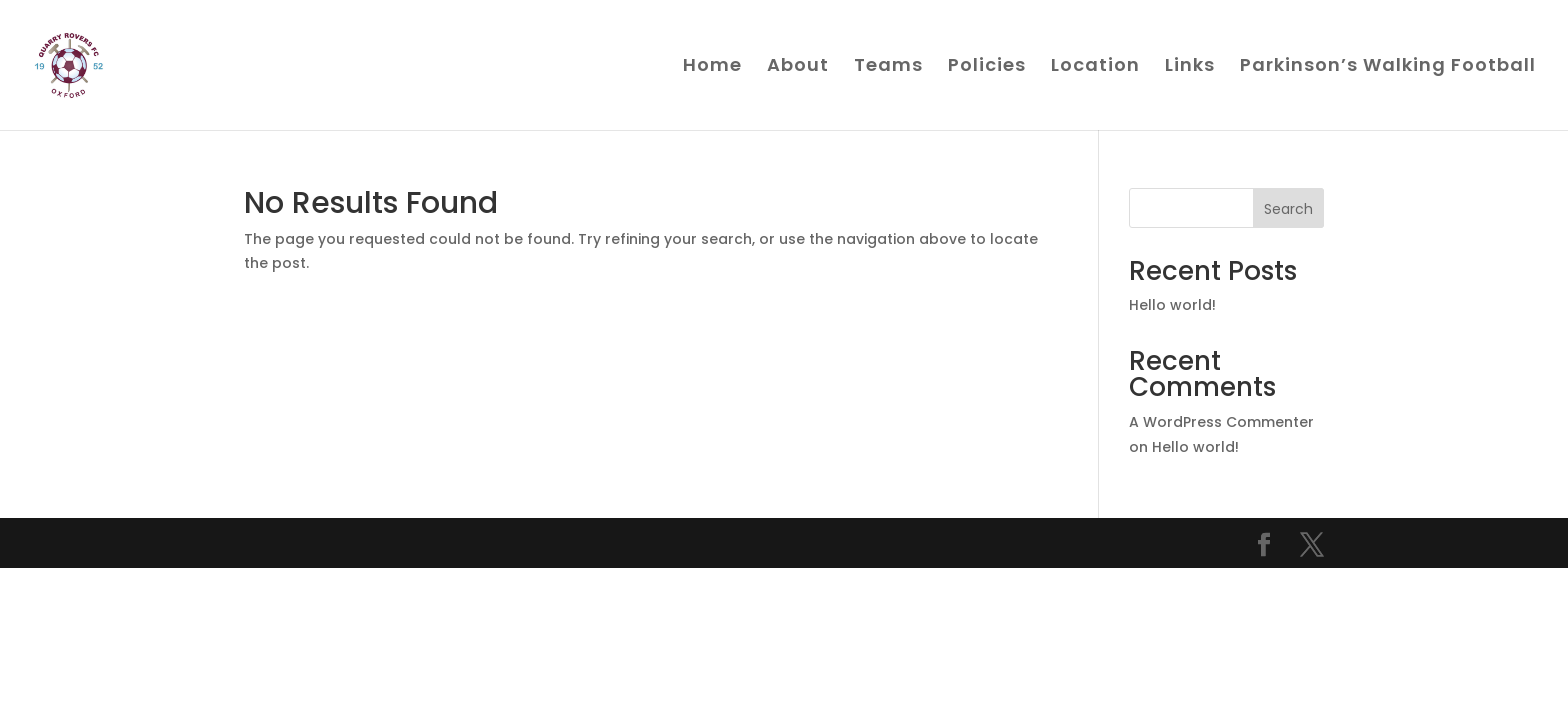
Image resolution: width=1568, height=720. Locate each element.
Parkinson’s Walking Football (1388, 67)
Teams (888, 67)
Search (1288, 209)
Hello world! (1172, 305)
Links (1190, 67)
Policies (987, 67)
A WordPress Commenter (1221, 422)
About (798, 67)
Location (1095, 67)
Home (712, 67)
